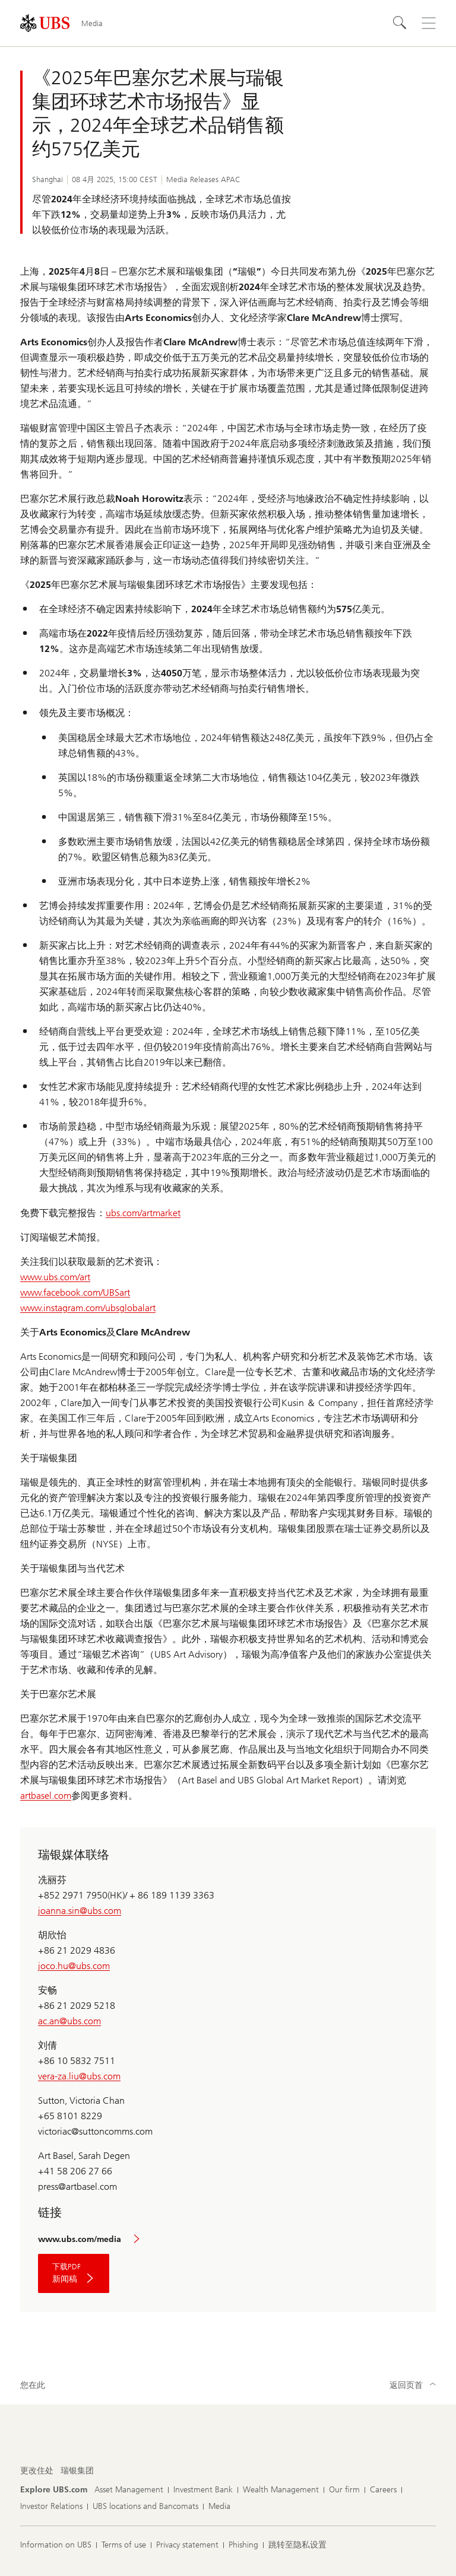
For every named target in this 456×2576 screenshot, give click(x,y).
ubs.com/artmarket (143, 1213)
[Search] (400, 23)
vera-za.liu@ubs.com (79, 2076)
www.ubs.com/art (55, 1277)
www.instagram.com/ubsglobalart (88, 1308)
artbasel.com (45, 1795)
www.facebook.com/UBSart (75, 1292)
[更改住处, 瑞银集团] (77, 2471)
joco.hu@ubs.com (74, 1965)
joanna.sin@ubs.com (79, 1910)
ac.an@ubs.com (69, 2021)
